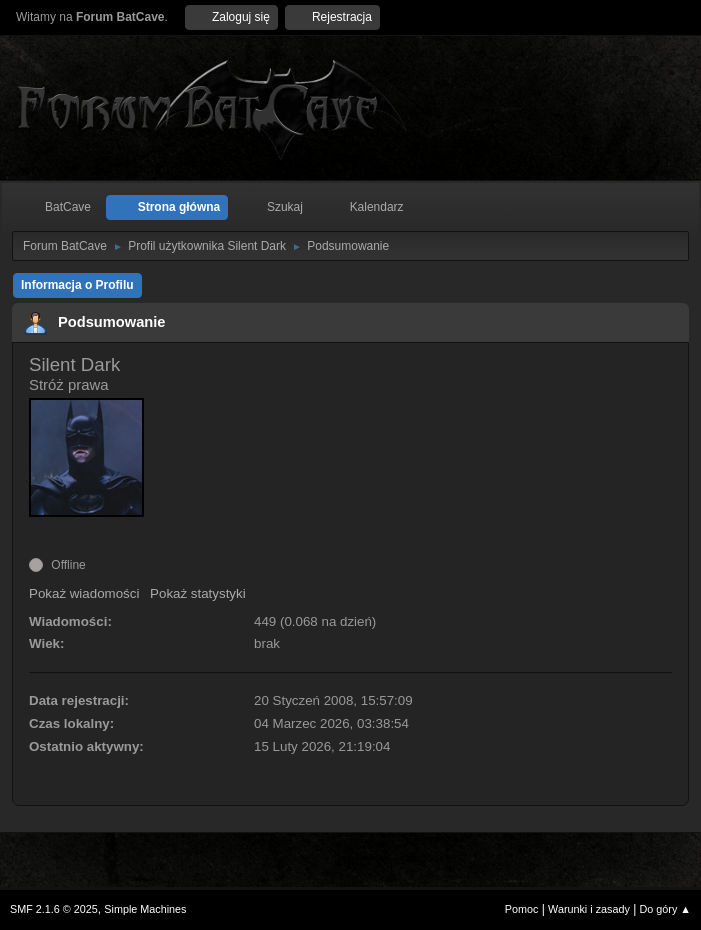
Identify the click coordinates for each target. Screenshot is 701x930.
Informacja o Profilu (77, 285)
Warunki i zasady (589, 909)
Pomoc (522, 909)
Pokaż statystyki (198, 593)
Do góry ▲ (665, 909)
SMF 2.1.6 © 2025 (54, 909)
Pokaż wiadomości (84, 593)
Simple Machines (145, 909)
